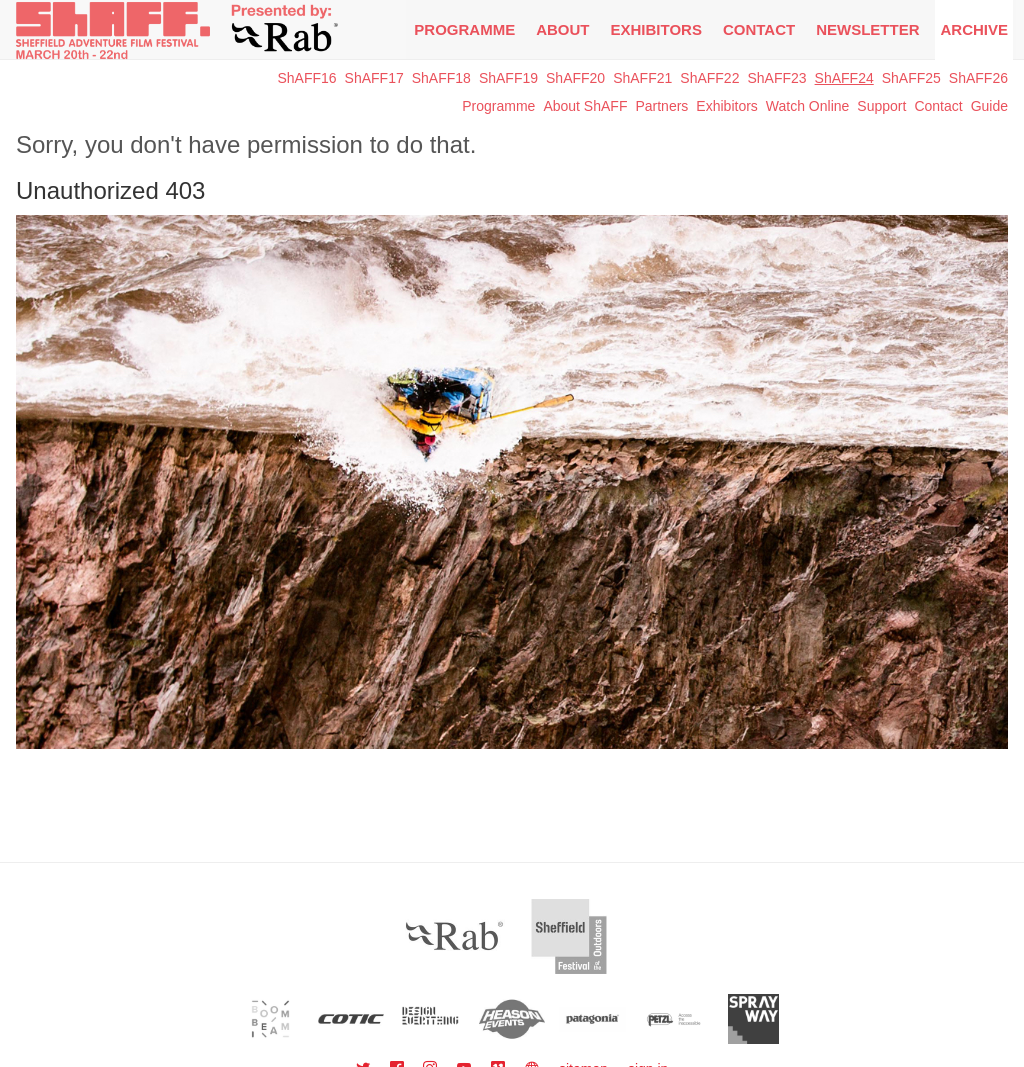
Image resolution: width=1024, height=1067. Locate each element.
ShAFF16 (306, 78)
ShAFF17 (374, 78)
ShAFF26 (978, 78)
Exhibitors (656, 29)
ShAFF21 (642, 78)
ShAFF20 (575, 78)
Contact (759, 29)
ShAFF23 (776, 78)
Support (881, 106)
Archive (974, 29)
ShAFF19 (508, 78)
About (562, 29)
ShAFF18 (441, 78)
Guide (989, 106)
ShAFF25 (911, 78)
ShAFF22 (709, 78)
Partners (661, 106)
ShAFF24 (844, 78)
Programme (498, 106)
